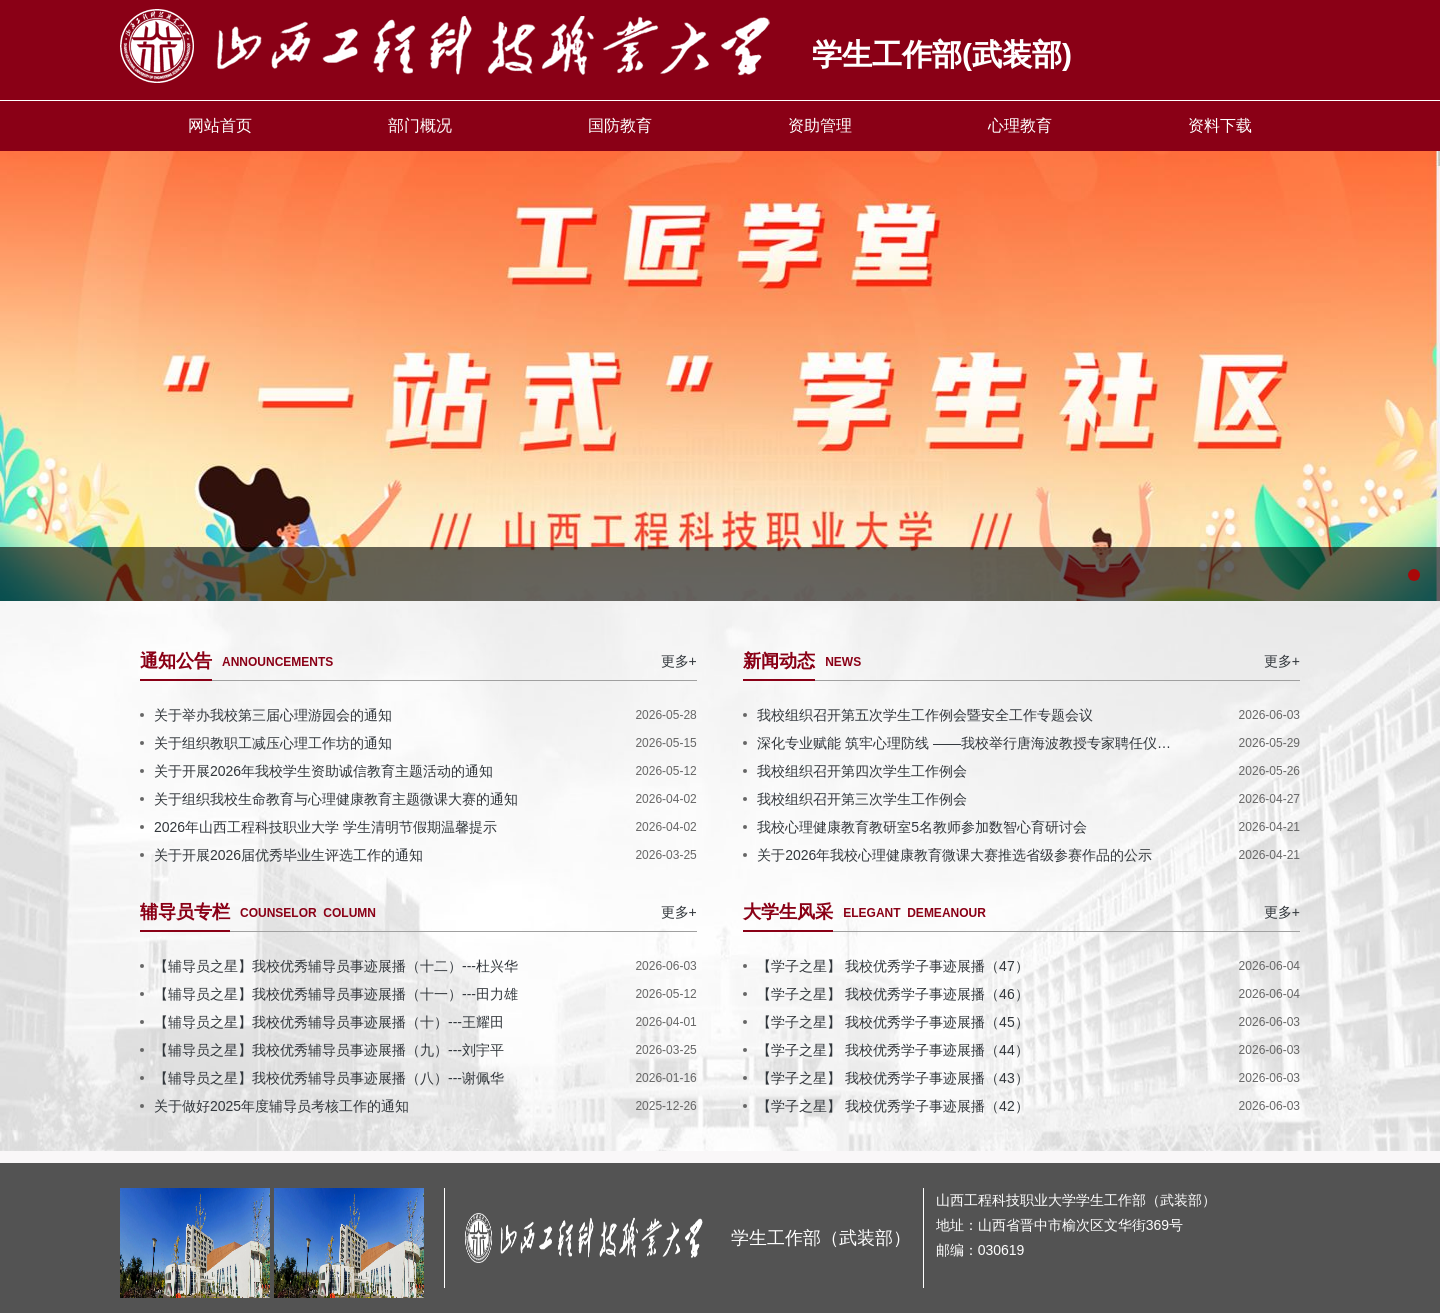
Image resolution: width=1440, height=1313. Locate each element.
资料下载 (1220, 125)
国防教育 (620, 125)
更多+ (679, 661)
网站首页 (220, 125)
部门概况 (420, 125)
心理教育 (1020, 125)
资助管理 (820, 125)
